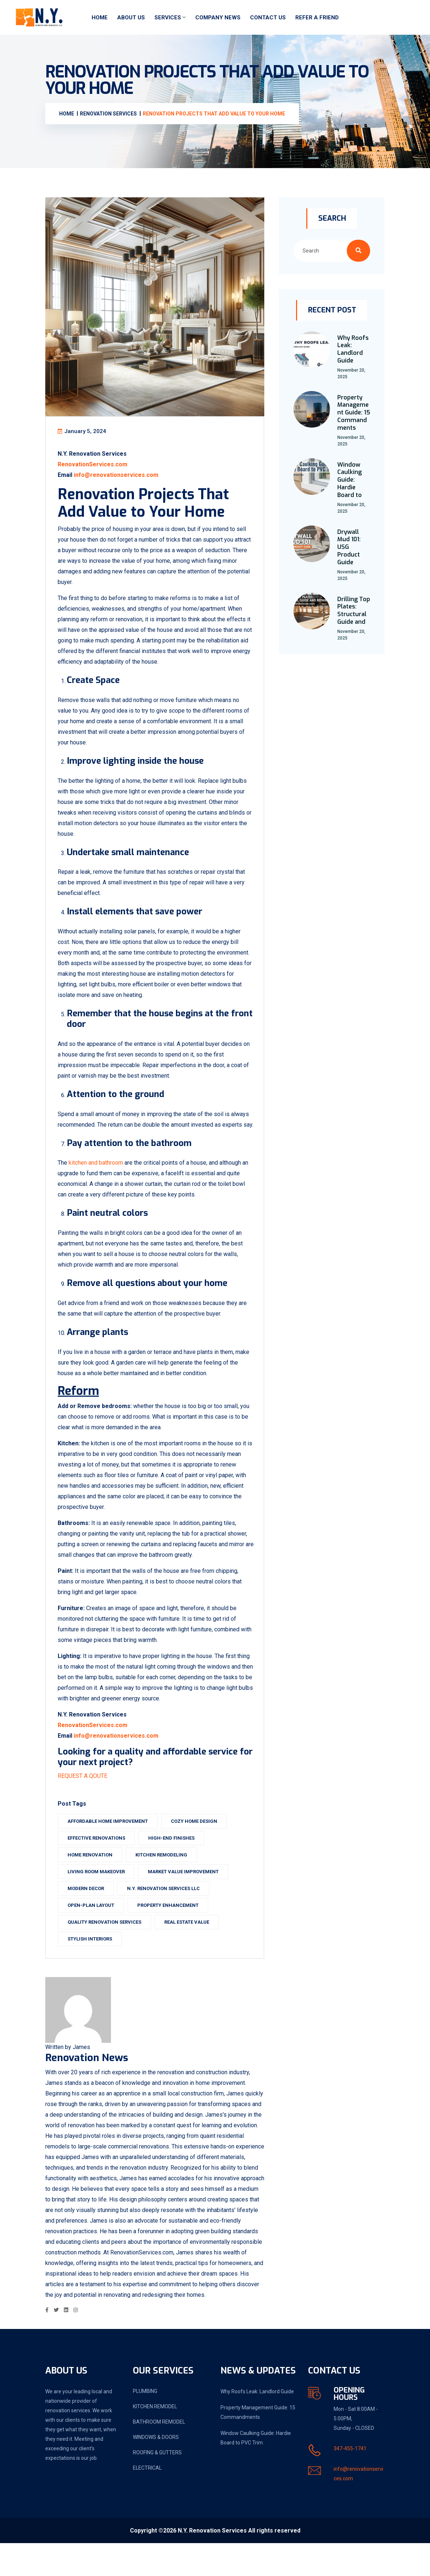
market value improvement (189, 1897)
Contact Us (268, 17)
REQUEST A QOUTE (89, 1801)
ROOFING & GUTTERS (157, 2485)
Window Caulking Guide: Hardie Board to (349, 480)
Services (167, 17)
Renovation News (86, 2090)
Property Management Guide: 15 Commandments (353, 413)
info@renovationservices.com (122, 479)
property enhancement (174, 1931)
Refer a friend (317, 17)
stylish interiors (96, 1965)
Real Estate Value (193, 1948)
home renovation (96, 1880)
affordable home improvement (114, 1847)
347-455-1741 (350, 2481)
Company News (218, 17)
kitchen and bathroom (102, 1178)
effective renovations (103, 1864)
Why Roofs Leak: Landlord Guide (353, 349)
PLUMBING (145, 2424)
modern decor (92, 1914)
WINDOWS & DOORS (156, 2470)
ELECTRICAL (147, 2501)
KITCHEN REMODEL (155, 2439)
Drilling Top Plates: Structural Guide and (353, 610)
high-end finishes (178, 1864)
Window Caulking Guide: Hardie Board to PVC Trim (255, 2470)
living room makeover (102, 1897)
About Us (131, 17)
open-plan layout (97, 1931)
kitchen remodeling (168, 1880)
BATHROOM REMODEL (159, 2455)
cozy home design (200, 1847)
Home (100, 17)
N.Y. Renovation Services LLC (170, 1914)
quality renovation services (111, 1948)
